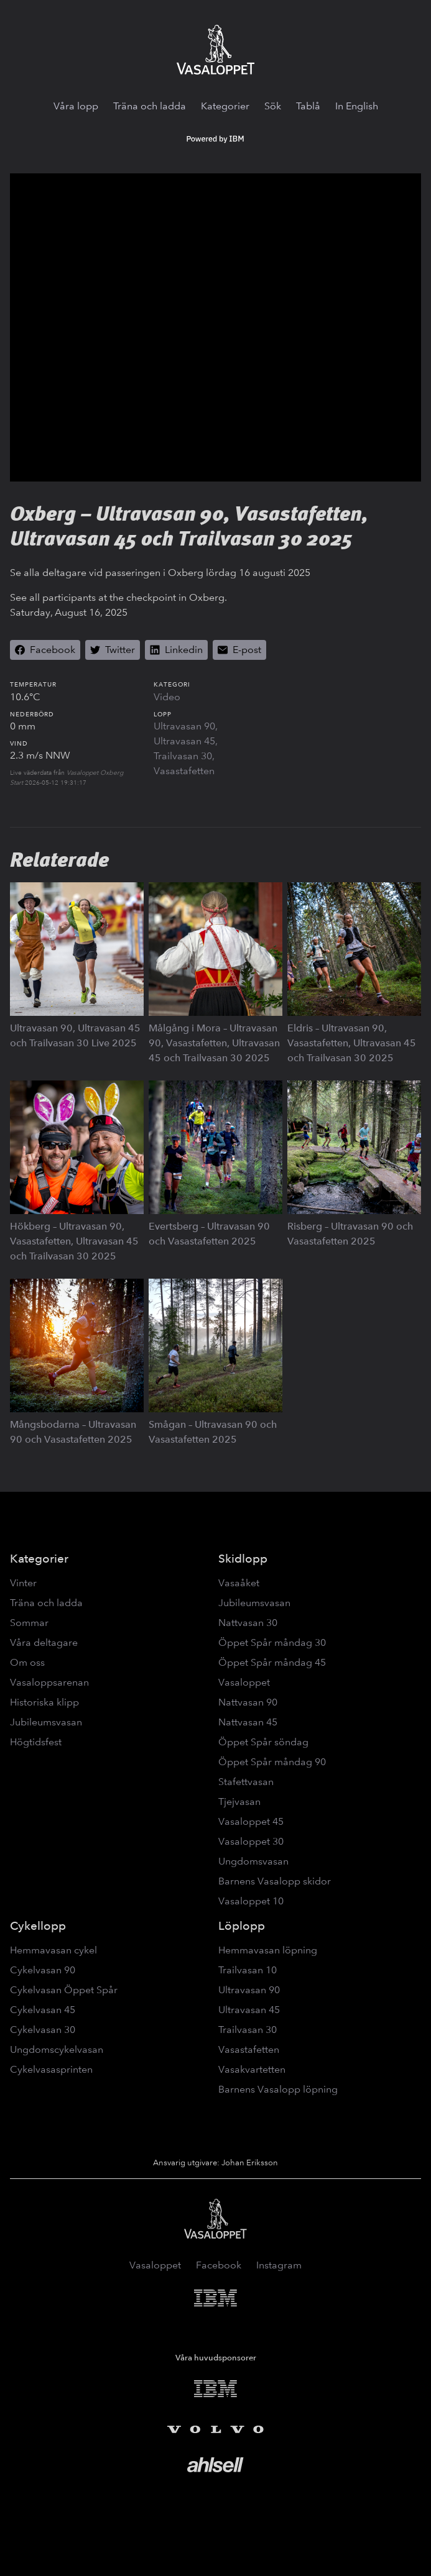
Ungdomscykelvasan (56, 2049)
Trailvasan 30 (183, 756)
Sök (272, 106)
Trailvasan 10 (247, 1970)
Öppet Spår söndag (263, 1742)
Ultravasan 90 (184, 726)
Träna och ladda (149, 106)
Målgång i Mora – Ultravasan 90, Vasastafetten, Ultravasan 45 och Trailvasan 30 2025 (214, 1043)
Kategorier (225, 106)
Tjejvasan (239, 1801)
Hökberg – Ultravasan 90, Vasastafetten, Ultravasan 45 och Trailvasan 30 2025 (74, 1241)
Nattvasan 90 (247, 1702)
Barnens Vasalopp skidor (274, 1881)
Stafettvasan (246, 1782)
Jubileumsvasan (46, 1722)
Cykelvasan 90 (42, 1970)
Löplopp (241, 1926)
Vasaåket (238, 1583)
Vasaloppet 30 (251, 1841)
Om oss (27, 1662)
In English (356, 106)
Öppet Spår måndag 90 (272, 1762)
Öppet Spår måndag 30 (272, 1642)
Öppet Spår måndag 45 (272, 1662)
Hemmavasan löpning (267, 1950)
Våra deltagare (44, 1642)
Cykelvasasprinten (51, 2069)
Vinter (23, 1583)
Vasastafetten (184, 771)
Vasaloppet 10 (251, 1901)
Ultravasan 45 (184, 741)
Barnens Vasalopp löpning (278, 2089)
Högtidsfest (36, 1742)
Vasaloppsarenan (49, 1682)
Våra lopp (75, 106)
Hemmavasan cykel (53, 1950)
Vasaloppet (244, 1682)
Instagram (279, 2265)
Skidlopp (242, 1558)
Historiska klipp (44, 1702)
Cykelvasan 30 (42, 2029)
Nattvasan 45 (247, 1722)
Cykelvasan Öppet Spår (64, 1990)
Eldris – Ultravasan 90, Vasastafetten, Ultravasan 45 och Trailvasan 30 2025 (351, 1043)
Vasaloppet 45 (251, 1821)
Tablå (308, 106)
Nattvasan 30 (247, 1622)
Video (167, 697)
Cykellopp (38, 1926)
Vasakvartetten (251, 2069)
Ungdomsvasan (253, 1861)
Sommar (29, 1622)
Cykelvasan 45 (42, 2010)
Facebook (218, 2265)
